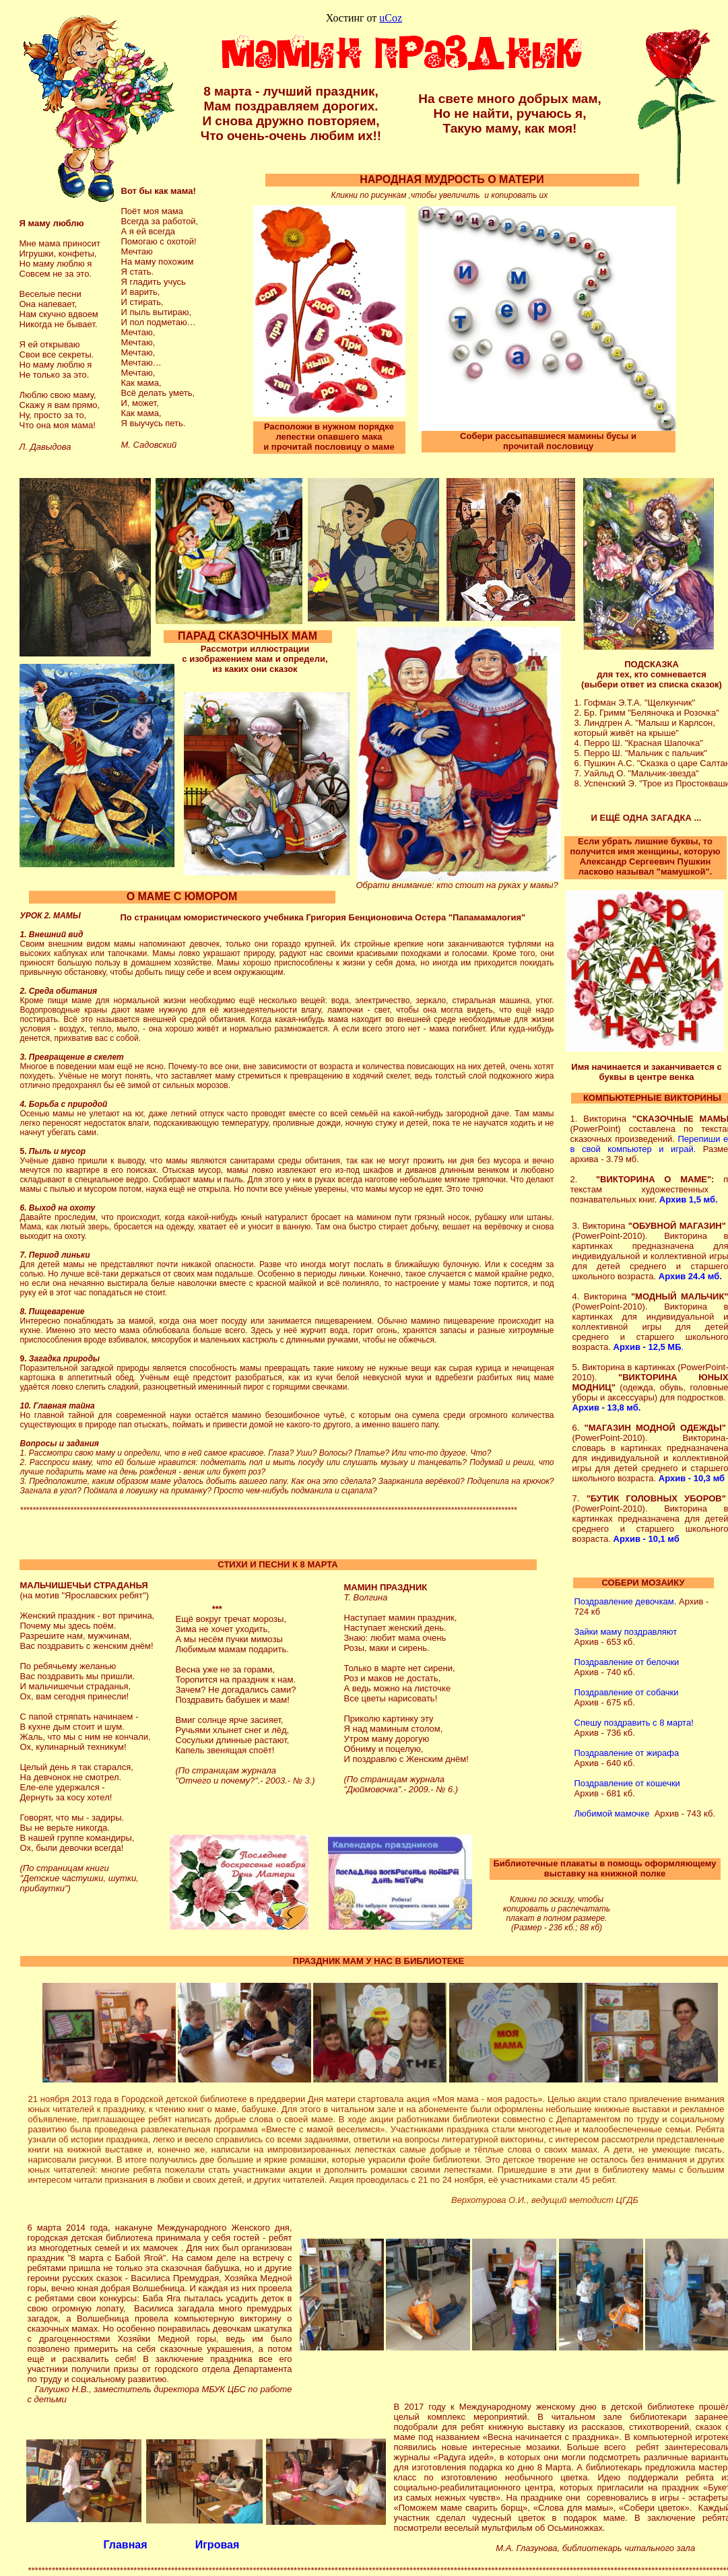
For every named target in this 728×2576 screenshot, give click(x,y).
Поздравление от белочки (627, 1662)
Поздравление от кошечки (627, 1783)
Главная (125, 2544)
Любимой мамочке (612, 1813)
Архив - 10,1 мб (647, 1539)
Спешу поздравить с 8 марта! (634, 1723)
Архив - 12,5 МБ (648, 1347)
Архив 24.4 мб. (690, 1276)
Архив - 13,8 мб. (606, 1407)
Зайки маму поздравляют (625, 1632)
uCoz (390, 18)
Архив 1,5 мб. (688, 1199)
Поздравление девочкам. (625, 1601)
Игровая (217, 2544)
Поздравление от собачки (626, 1692)
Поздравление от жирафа (627, 1753)
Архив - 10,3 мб (692, 1478)
